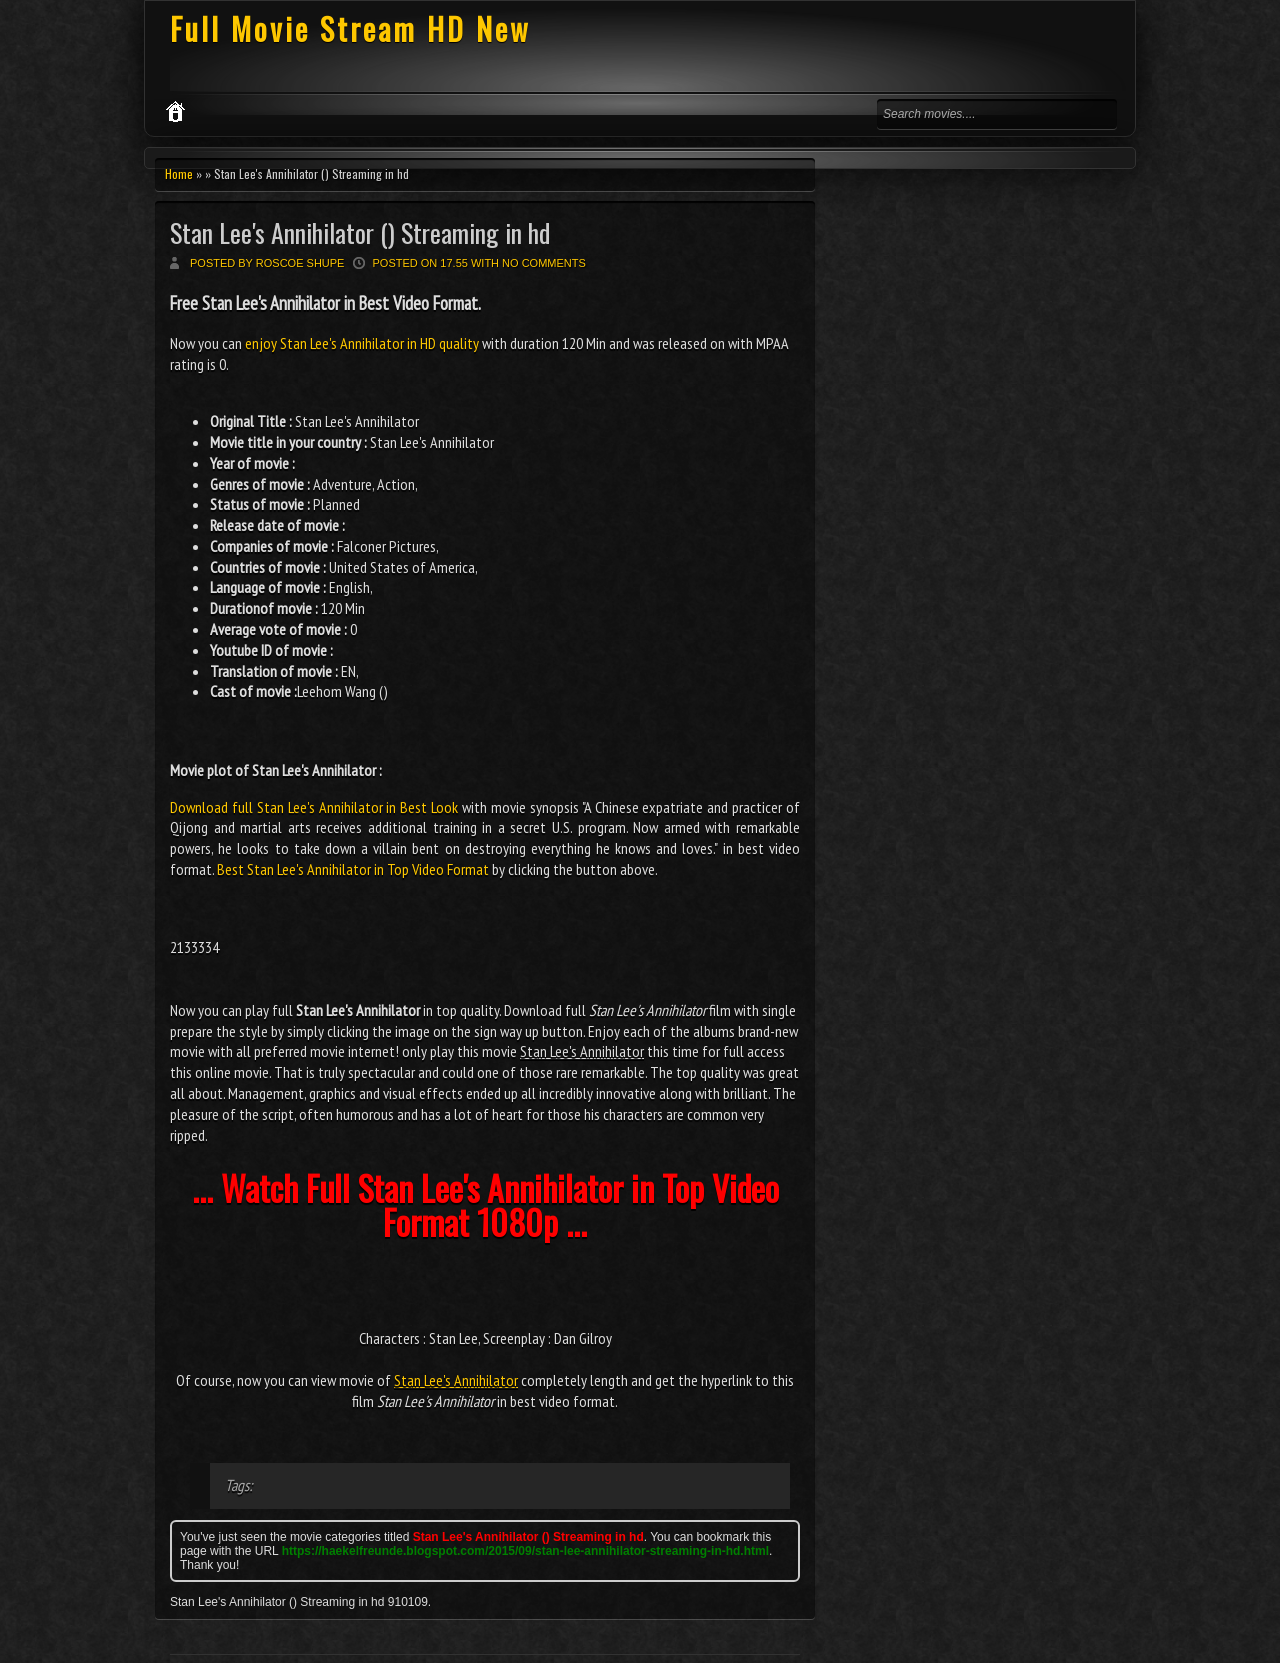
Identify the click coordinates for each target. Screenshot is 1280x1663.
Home (179, 173)
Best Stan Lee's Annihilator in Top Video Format (353, 869)
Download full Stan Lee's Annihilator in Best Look (314, 807)
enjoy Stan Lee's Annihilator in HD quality (362, 343)
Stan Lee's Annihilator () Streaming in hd (360, 232)
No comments (544, 263)
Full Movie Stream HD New (350, 28)
